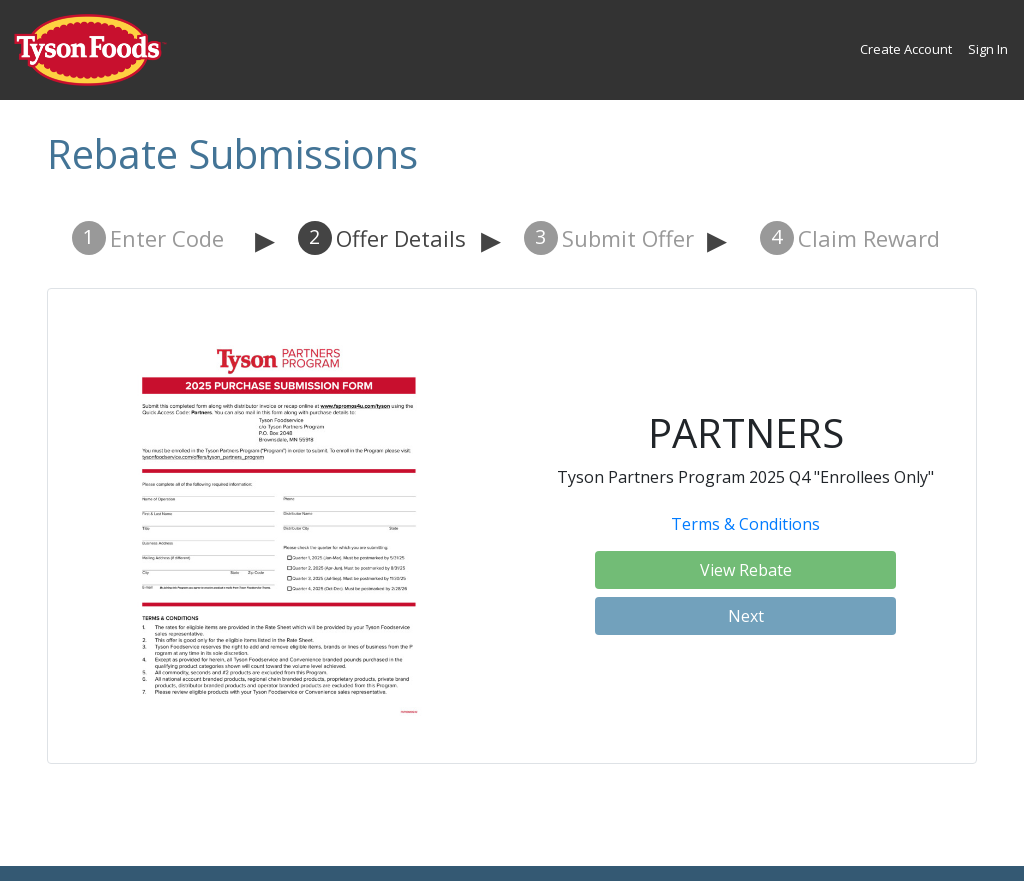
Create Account (906, 49)
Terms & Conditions (745, 524)
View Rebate (746, 570)
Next (746, 616)
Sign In (988, 49)
